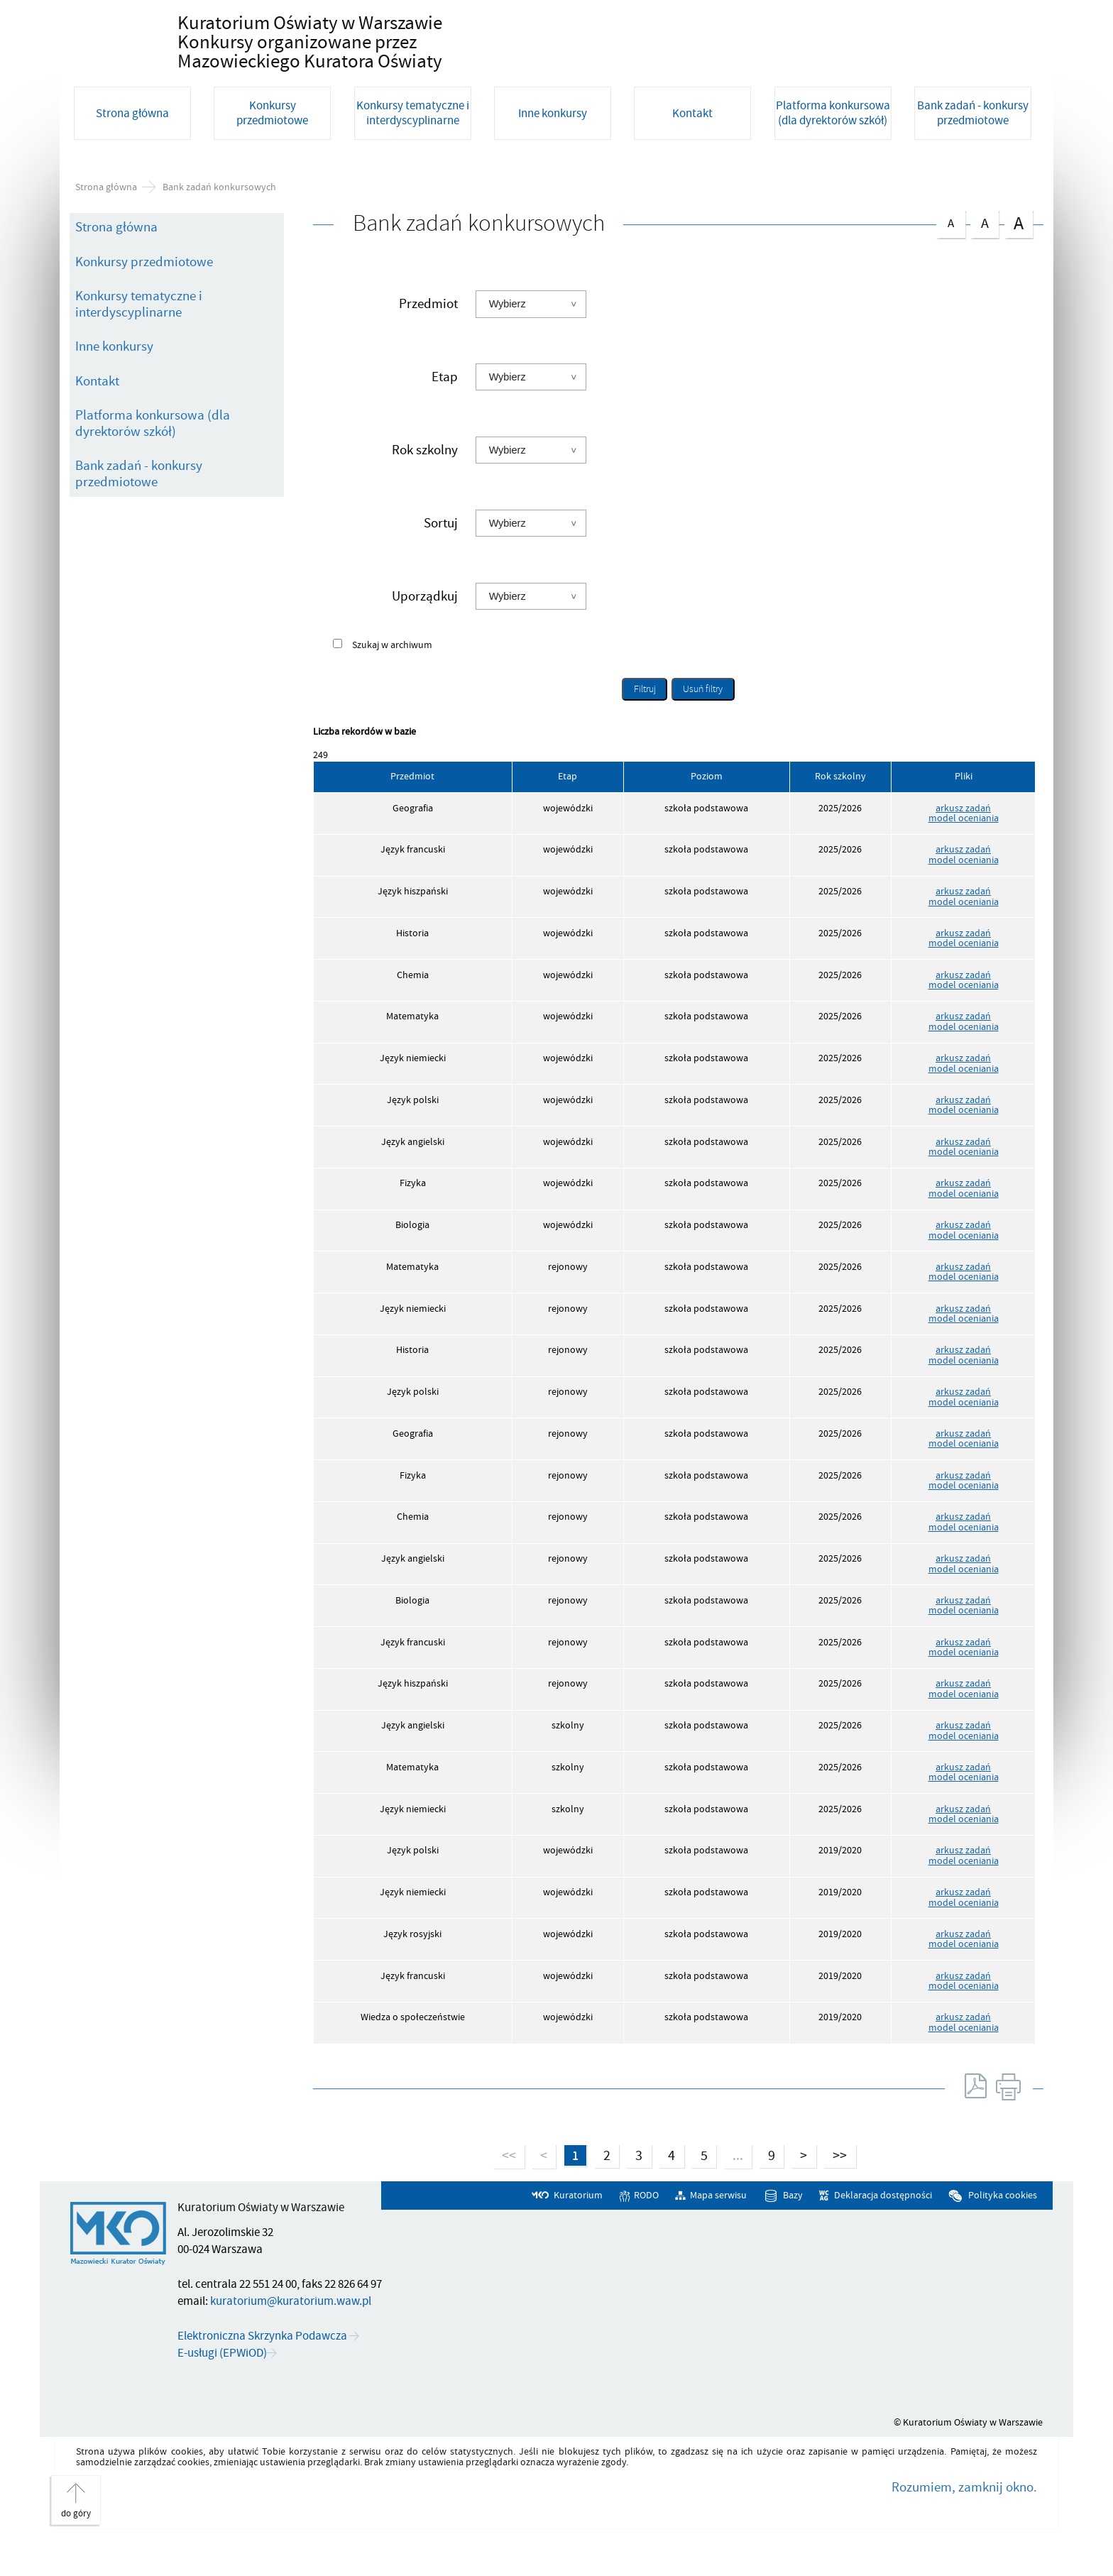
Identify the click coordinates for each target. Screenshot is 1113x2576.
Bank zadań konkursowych (219, 224)
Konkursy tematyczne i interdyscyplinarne (138, 341)
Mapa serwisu (718, 2233)
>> (837, 2192)
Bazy (793, 2233)
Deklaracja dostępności (883, 2233)
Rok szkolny (425, 488)
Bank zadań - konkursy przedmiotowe (138, 511)
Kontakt (97, 418)
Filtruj (645, 727)
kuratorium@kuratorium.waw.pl (290, 2339)
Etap (445, 415)
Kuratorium (578, 2233)
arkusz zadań (963, 845)
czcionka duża (1018, 260)
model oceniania (963, 855)
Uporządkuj (425, 633)
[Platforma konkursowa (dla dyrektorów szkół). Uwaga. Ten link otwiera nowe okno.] (835, 166)
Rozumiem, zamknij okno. (964, 2524)
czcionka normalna (950, 258)
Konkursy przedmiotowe (144, 299)
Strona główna (106, 224)
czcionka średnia (984, 258)
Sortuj (441, 560)
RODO (646, 2233)
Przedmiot (428, 341)
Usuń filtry (697, 724)
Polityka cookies (1002, 2233)
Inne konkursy (114, 384)
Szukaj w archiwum (392, 682)
